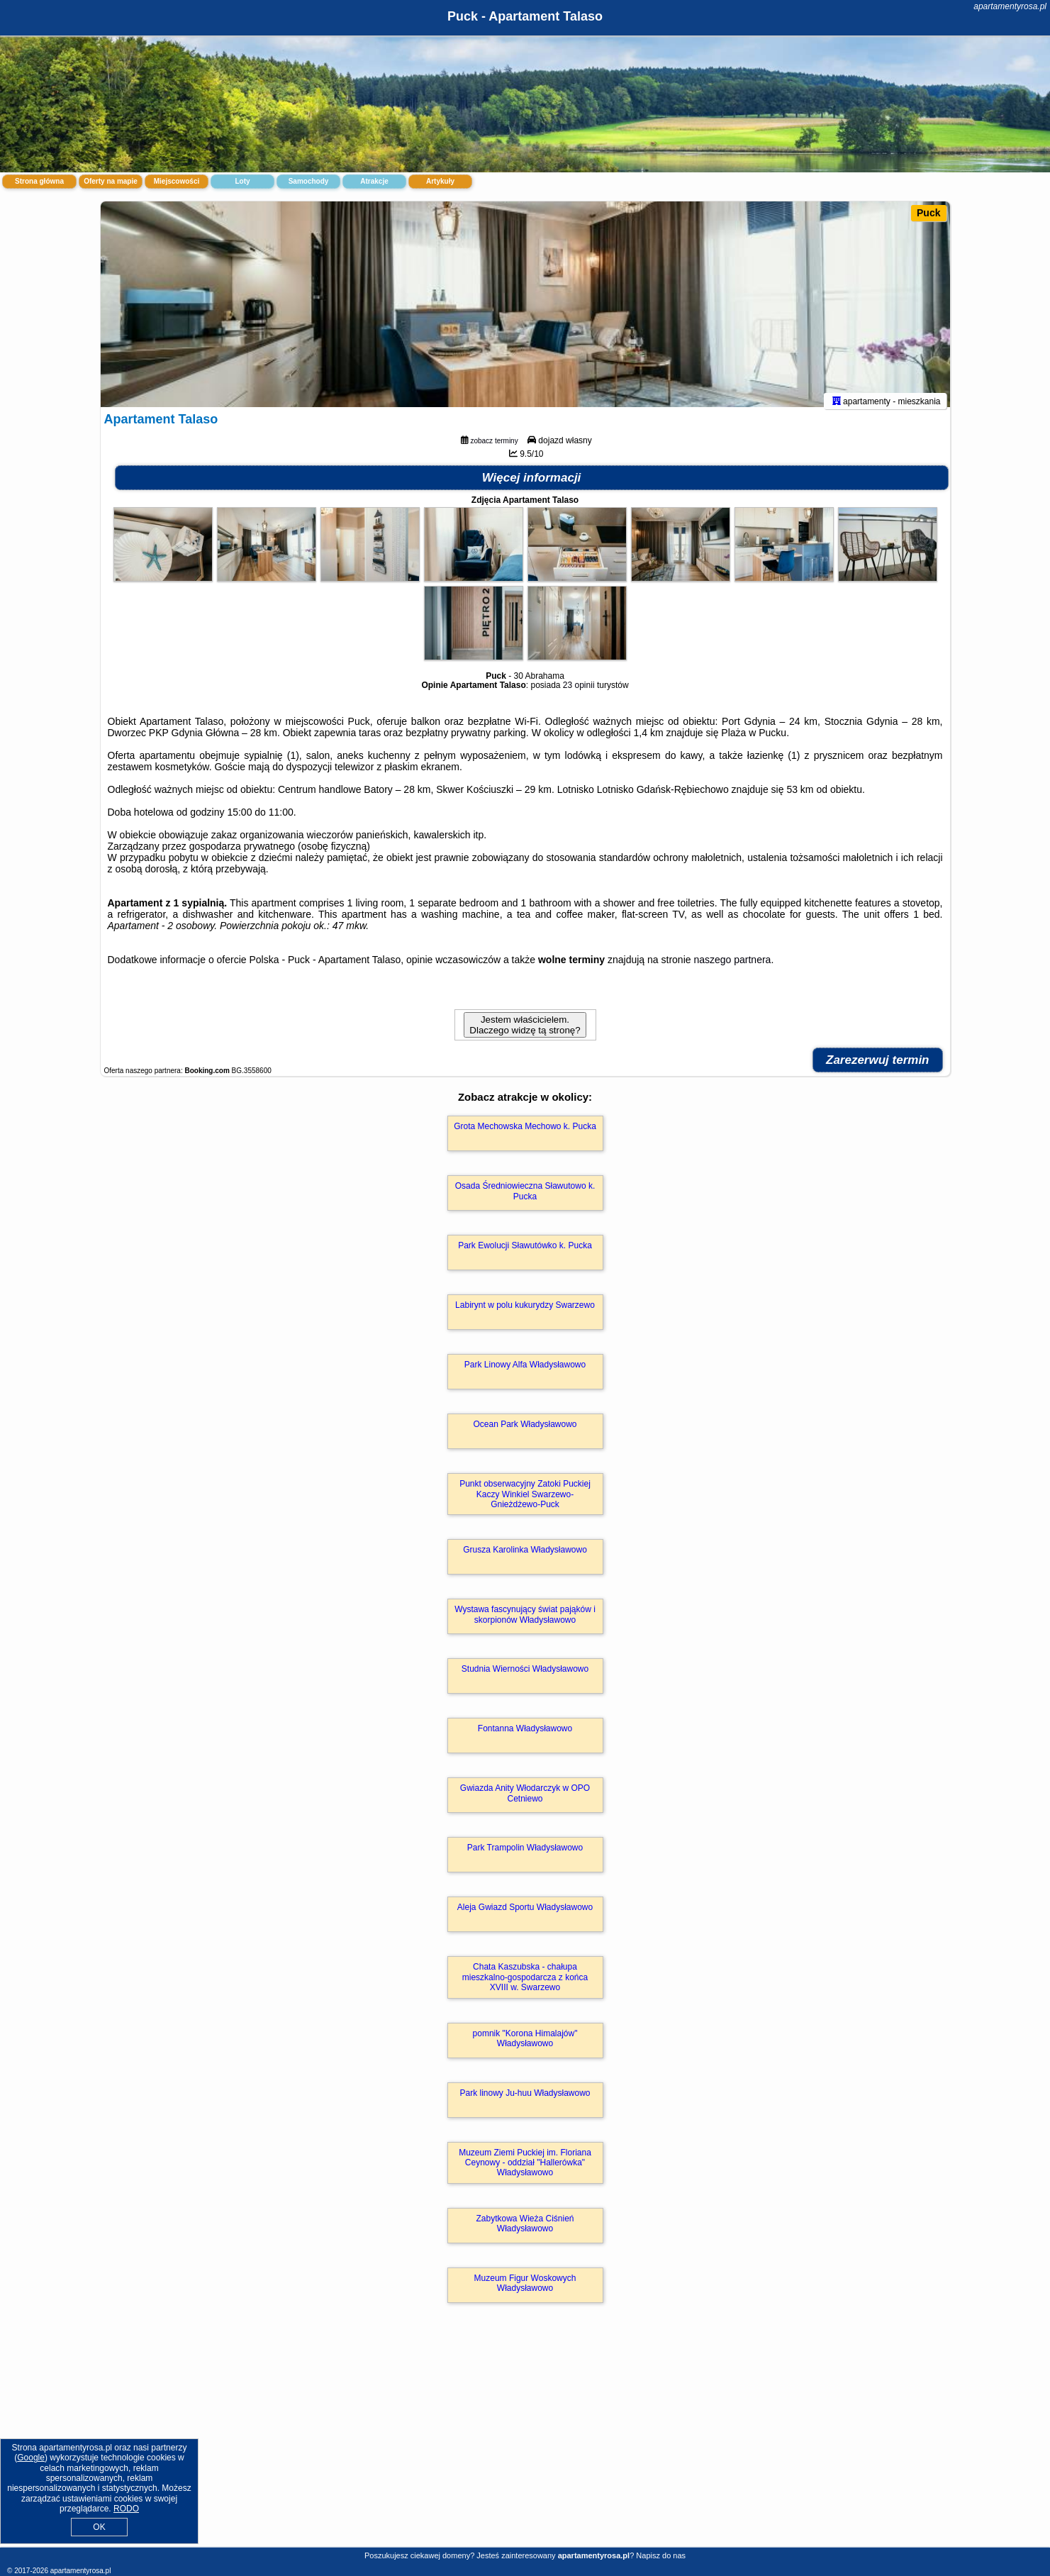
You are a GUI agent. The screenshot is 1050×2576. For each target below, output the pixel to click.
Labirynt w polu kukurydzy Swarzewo (525, 1312)
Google (31, 2458)
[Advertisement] (525, 2443)
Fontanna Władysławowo (525, 1736)
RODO (126, 2509)
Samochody (309, 181)
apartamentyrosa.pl (1009, 6)
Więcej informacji (531, 485)
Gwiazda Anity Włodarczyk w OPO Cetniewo (525, 1800)
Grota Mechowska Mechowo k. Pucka (525, 1133)
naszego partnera (732, 966)
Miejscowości (176, 181)
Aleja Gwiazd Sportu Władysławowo (525, 1914)
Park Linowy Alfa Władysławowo (525, 1372)
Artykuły (440, 181)
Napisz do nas (661, 2555)
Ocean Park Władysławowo (524, 1431)
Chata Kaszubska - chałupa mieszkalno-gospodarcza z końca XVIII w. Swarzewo (525, 1984)
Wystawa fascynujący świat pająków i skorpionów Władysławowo (525, 1621)
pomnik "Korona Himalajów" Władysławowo (525, 2045)
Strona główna (39, 181)
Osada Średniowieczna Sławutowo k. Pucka (525, 1198)
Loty (242, 181)
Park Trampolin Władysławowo (525, 1855)
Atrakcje (374, 181)
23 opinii (579, 692)
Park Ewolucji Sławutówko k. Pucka (525, 1253)
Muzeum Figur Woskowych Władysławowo (525, 2289)
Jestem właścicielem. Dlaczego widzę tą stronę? (524, 1032)
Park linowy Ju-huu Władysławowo (524, 2099)
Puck (928, 212)
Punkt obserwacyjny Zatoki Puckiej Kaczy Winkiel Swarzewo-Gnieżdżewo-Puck (525, 1501)
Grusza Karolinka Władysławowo (525, 1557)
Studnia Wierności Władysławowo (525, 1676)
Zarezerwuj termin (877, 1067)
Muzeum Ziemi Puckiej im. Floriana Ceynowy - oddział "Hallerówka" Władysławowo (525, 2169)
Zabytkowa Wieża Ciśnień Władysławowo (525, 2230)
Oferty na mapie (111, 181)
